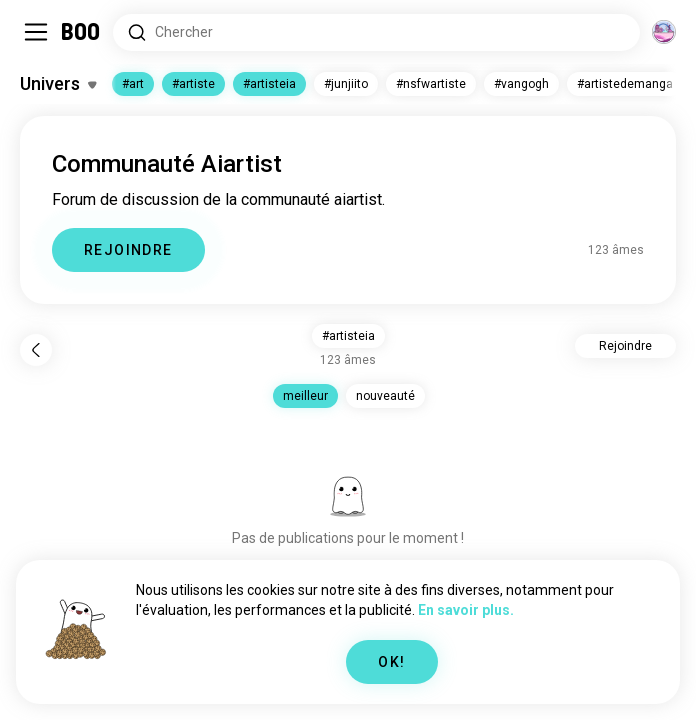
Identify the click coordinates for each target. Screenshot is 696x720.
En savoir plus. (466, 610)
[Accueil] (81, 32)
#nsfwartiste (431, 84)
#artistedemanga (625, 84)
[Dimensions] (664, 32)
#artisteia (269, 84)
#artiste (193, 84)
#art (133, 84)
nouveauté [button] (385, 396)
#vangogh (521, 84)
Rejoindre (625, 346)
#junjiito (346, 84)
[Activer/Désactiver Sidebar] (36, 32)
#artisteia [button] (348, 336)
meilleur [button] (305, 396)
